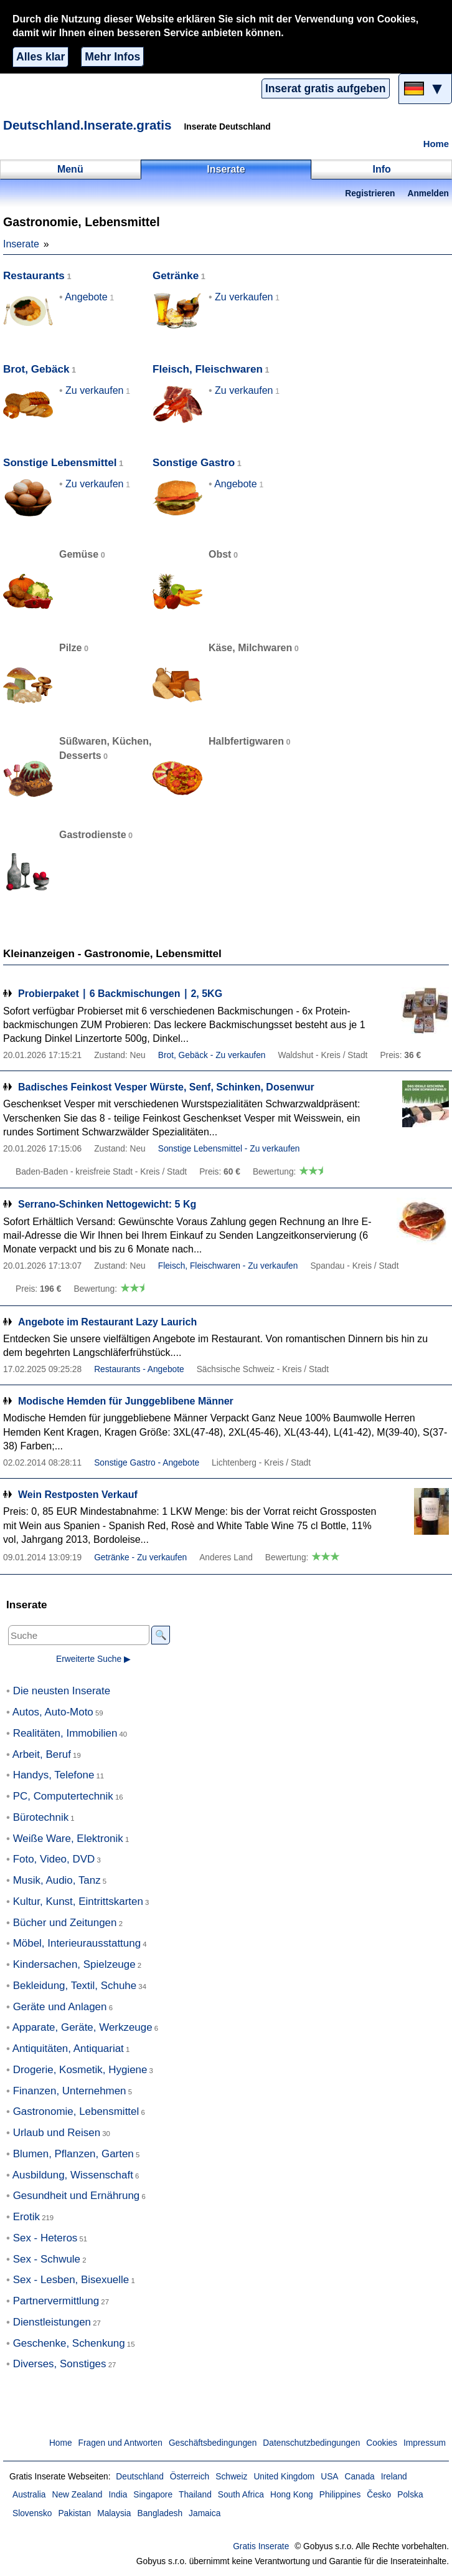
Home (436, 144)
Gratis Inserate (261, 2546)
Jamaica (204, 2513)
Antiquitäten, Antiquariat (68, 2048)
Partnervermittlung (56, 2301)
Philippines (340, 2494)
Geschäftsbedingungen (213, 2443)
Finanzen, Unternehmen (69, 2091)
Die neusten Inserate (61, 1691)
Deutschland (139, 2476)
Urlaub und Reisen (56, 2133)
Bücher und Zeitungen (65, 1923)
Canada (360, 2476)
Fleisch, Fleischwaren (208, 369)
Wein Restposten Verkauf (78, 1494)
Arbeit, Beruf (41, 1754)
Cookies (381, 2443)
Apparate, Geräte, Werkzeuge (82, 2027)
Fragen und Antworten (120, 2443)
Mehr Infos (112, 56)
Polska (410, 2494)
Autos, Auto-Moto (52, 1712)
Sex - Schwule (46, 2259)
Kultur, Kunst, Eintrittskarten (78, 1901)
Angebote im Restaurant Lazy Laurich (107, 1322)
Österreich (189, 2476)
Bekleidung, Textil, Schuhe (75, 1986)
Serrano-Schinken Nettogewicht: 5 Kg (107, 1204)
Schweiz (231, 2476)
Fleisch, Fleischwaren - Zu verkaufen (228, 1266)
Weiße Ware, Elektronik (68, 1838)
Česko (379, 2494)
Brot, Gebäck (36, 369)
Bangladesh (159, 2513)
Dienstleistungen (52, 2322)
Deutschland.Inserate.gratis (87, 125)
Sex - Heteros (45, 2238)
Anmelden (428, 193)
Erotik (26, 2217)
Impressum (424, 2443)
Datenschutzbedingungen (311, 2443)
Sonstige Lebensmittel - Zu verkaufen (229, 1148)
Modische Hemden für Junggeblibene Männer (125, 1401)
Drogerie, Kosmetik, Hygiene (80, 2070)
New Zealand (77, 2494)
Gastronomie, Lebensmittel (76, 2111)
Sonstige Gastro (194, 463)
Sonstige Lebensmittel (60, 463)
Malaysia (114, 2513)
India (118, 2494)
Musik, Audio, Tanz (57, 1880)
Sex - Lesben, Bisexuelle (71, 2280)
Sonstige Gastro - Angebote (146, 1462)
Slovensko (32, 2513)
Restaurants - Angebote (139, 1369)
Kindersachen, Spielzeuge (74, 1964)
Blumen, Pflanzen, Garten (73, 2154)
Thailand (195, 2494)
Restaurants (34, 276)
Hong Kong (291, 2494)
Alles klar (40, 56)
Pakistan (74, 2513)
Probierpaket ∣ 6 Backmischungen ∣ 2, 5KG (120, 993)
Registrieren (370, 193)
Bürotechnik (41, 1817)
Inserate (21, 244)
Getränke (176, 276)
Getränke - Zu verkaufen (140, 1557)
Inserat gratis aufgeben (325, 88)
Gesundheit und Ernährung (76, 2196)
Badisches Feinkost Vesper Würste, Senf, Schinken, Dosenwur (166, 1087)
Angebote (86, 297)
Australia (29, 2494)
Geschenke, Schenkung (69, 2343)
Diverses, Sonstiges (59, 2364)
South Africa (241, 2494)
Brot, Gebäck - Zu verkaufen (212, 1055)
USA (329, 2476)
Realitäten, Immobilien (65, 1733)
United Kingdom (283, 2476)
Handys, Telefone (54, 1775)
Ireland (394, 2476)
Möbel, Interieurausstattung (77, 1943)
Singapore (152, 2494)
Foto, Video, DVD (54, 1859)
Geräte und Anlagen (60, 2007)
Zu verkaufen (244, 297)
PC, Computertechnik (63, 1796)
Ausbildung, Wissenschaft (72, 2175)
